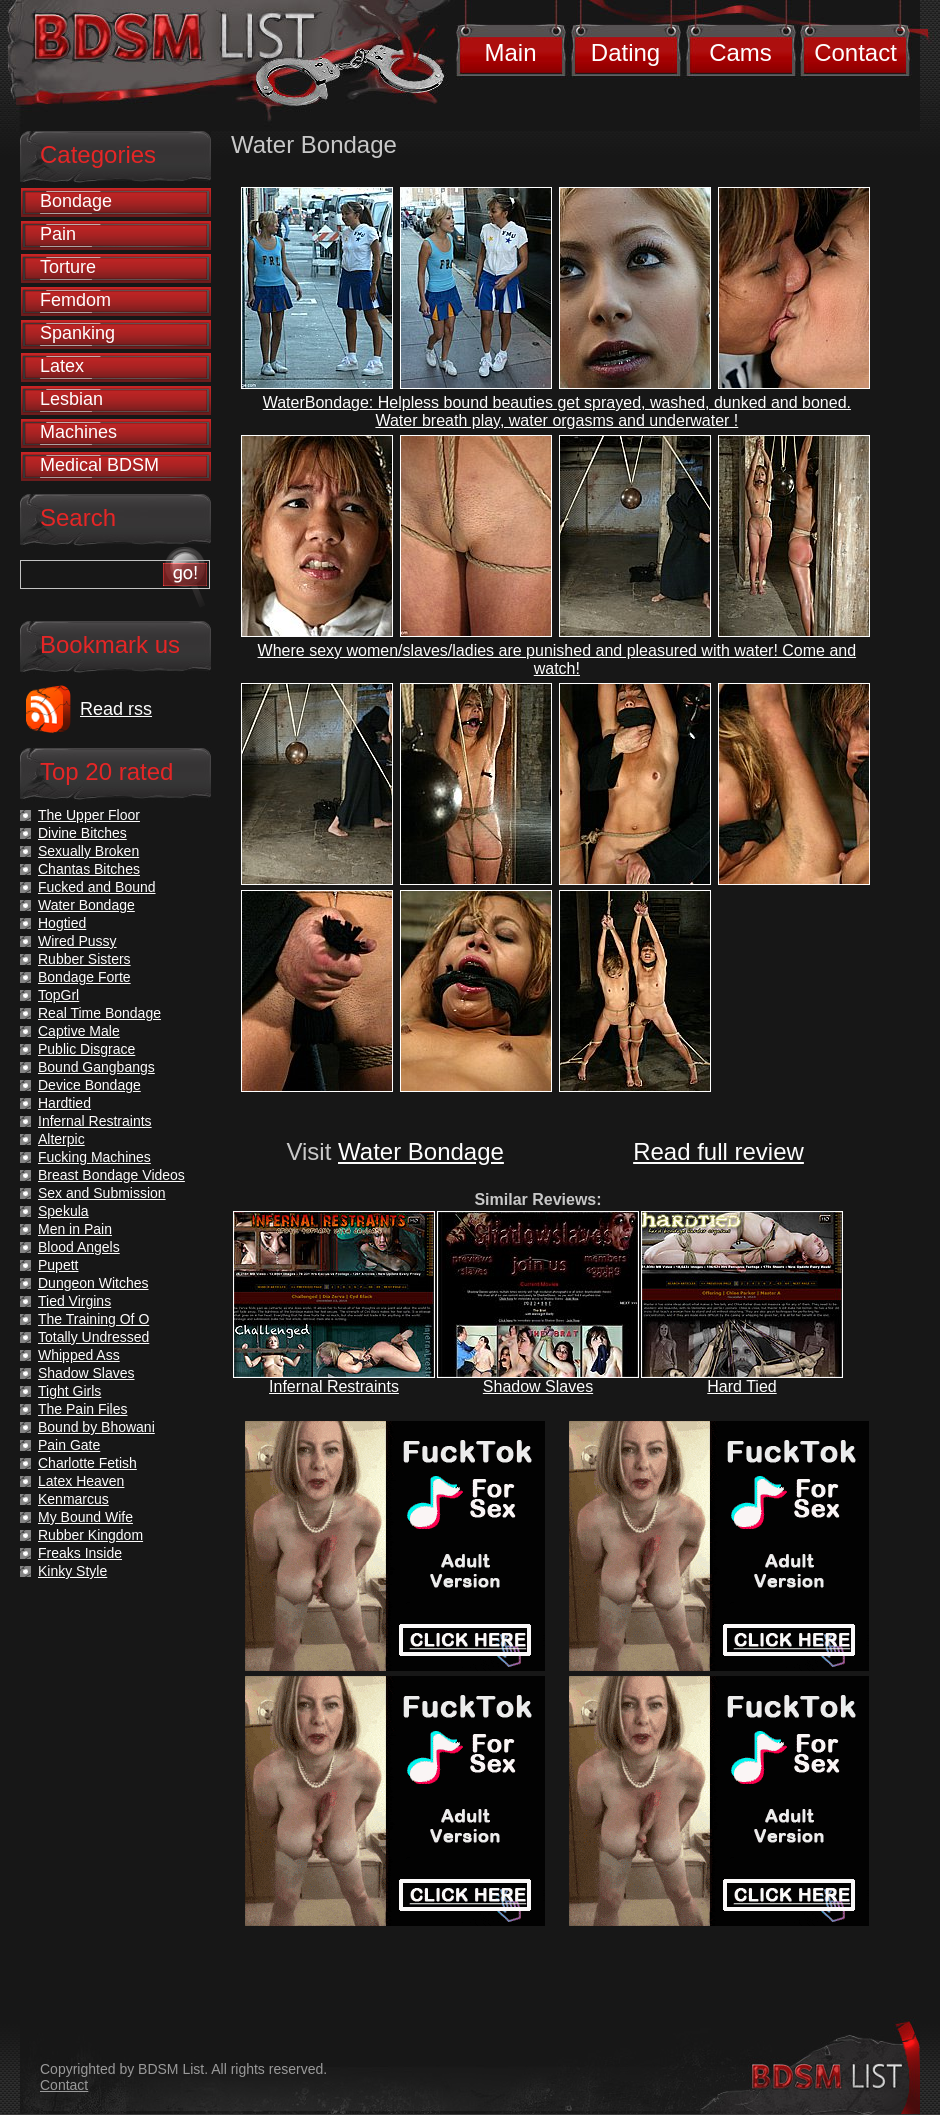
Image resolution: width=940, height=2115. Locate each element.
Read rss (116, 709)
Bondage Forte (84, 977)
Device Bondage (89, 1085)
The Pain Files (82, 1409)
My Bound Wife (85, 1517)
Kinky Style (72, 1571)
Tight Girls (69, 1391)
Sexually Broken (88, 851)
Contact (855, 52)
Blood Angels (79, 1247)
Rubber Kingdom (90, 1535)
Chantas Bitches (89, 869)
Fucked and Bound (97, 887)
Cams (740, 52)
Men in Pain (75, 1229)
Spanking (77, 333)
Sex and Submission (102, 1193)
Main (510, 52)
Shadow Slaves (538, 1386)
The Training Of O (93, 1319)
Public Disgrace (86, 1049)
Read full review (718, 1151)
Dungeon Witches (93, 1283)
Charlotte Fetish (87, 1463)
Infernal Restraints (334, 1386)
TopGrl (58, 995)
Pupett (58, 1265)
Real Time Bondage (99, 1013)
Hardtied (64, 1103)
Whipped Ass (79, 1355)
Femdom (75, 300)
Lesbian (71, 399)
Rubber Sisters (84, 959)
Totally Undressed (93, 1337)
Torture (68, 267)
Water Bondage (421, 1151)
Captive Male (79, 1031)
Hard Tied (741, 1386)
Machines (78, 432)
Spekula (63, 1211)
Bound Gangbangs (96, 1067)
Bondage (76, 201)
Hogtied (62, 923)
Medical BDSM (99, 465)
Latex (62, 366)
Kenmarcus (73, 1499)
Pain (58, 234)
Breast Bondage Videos (111, 1175)
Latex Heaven (81, 1481)
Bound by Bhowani (96, 1427)
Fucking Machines (94, 1157)
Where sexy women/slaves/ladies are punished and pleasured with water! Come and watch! (557, 659)
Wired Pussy (77, 941)
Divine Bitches (82, 833)
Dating (625, 52)
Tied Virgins (74, 1301)
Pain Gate (69, 1445)
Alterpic (61, 1139)
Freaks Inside (80, 1553)
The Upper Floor (89, 815)
